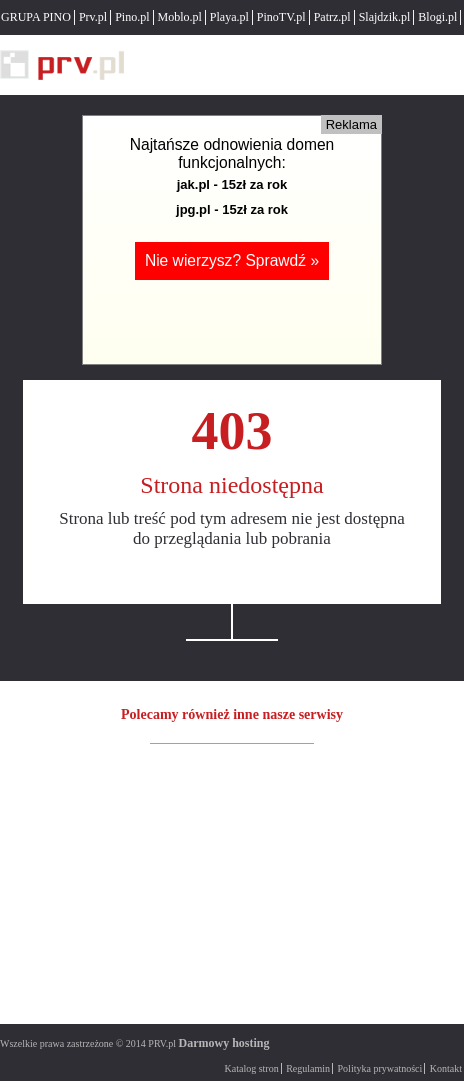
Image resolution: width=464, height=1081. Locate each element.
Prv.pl (93, 17)
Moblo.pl (180, 17)
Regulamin (308, 1068)
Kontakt (446, 1068)
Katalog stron (252, 1068)
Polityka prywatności (380, 1068)
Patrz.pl (332, 17)
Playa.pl (229, 17)
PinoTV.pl (281, 17)
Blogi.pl (437, 17)
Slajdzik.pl (385, 17)
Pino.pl (132, 17)
